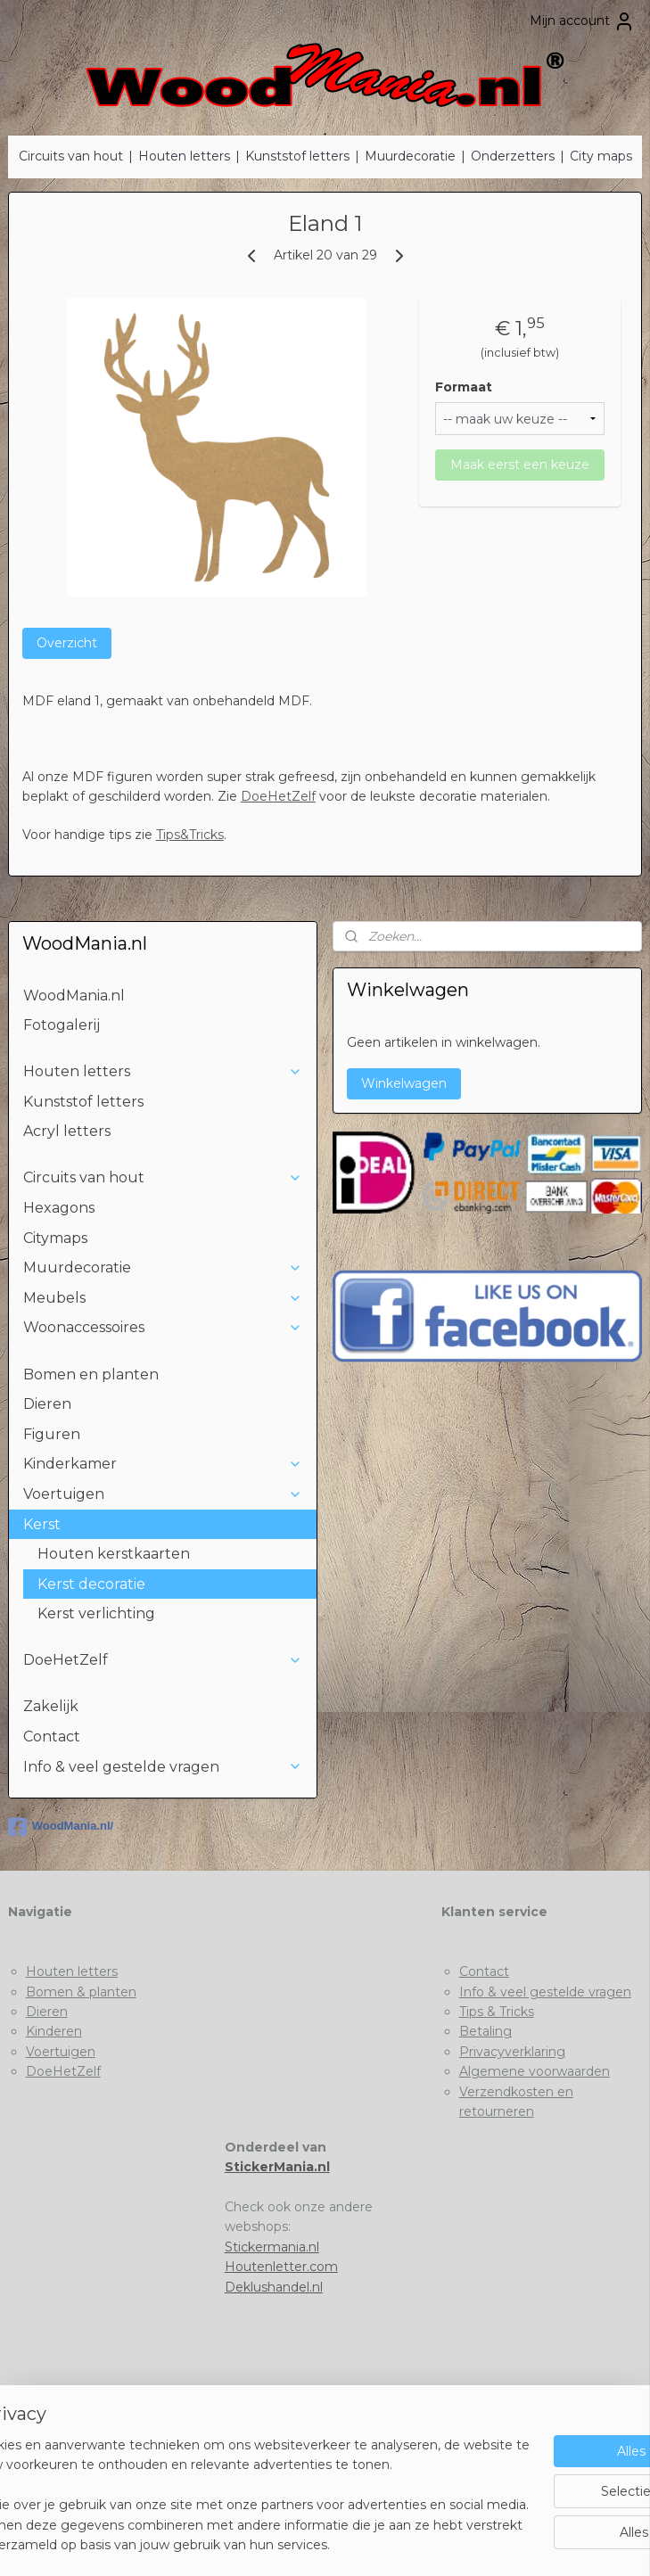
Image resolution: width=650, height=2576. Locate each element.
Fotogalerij (61, 1024)
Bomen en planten (91, 1374)
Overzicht (67, 643)
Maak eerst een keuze (519, 465)
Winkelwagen (404, 1083)
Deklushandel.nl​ (274, 2287)
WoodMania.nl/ (60, 1827)
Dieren (47, 1403)
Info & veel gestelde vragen (162, 1766)
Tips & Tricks (496, 2012)
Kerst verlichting (96, 1613)
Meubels (162, 1297)
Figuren (51, 1434)
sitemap (257, 2543)
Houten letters (184, 156)
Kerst (162, 1524)
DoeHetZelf (278, 796)
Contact (51, 1736)
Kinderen (54, 2031)
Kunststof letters (297, 156)
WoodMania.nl (74, 995)
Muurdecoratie (410, 156)
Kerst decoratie (91, 1584)
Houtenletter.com (281, 2267)
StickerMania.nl (277, 2167)
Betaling (485, 2031)
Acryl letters (67, 1131)
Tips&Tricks (190, 835)
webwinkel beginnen (356, 2543)
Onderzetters (513, 156)
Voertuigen (162, 1494)
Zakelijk (50, 1706)
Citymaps (55, 1238)
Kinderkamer (162, 1463)
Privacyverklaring (512, 2052)
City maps (601, 156)
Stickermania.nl (272, 2247)
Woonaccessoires (162, 1327)
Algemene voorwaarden (534, 2071)
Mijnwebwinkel (512, 2543)
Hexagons (59, 1207)
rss (290, 2543)
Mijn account (582, 21)
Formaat (463, 387)
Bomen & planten (81, 1992)
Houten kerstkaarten (113, 1553)
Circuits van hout (71, 156)
